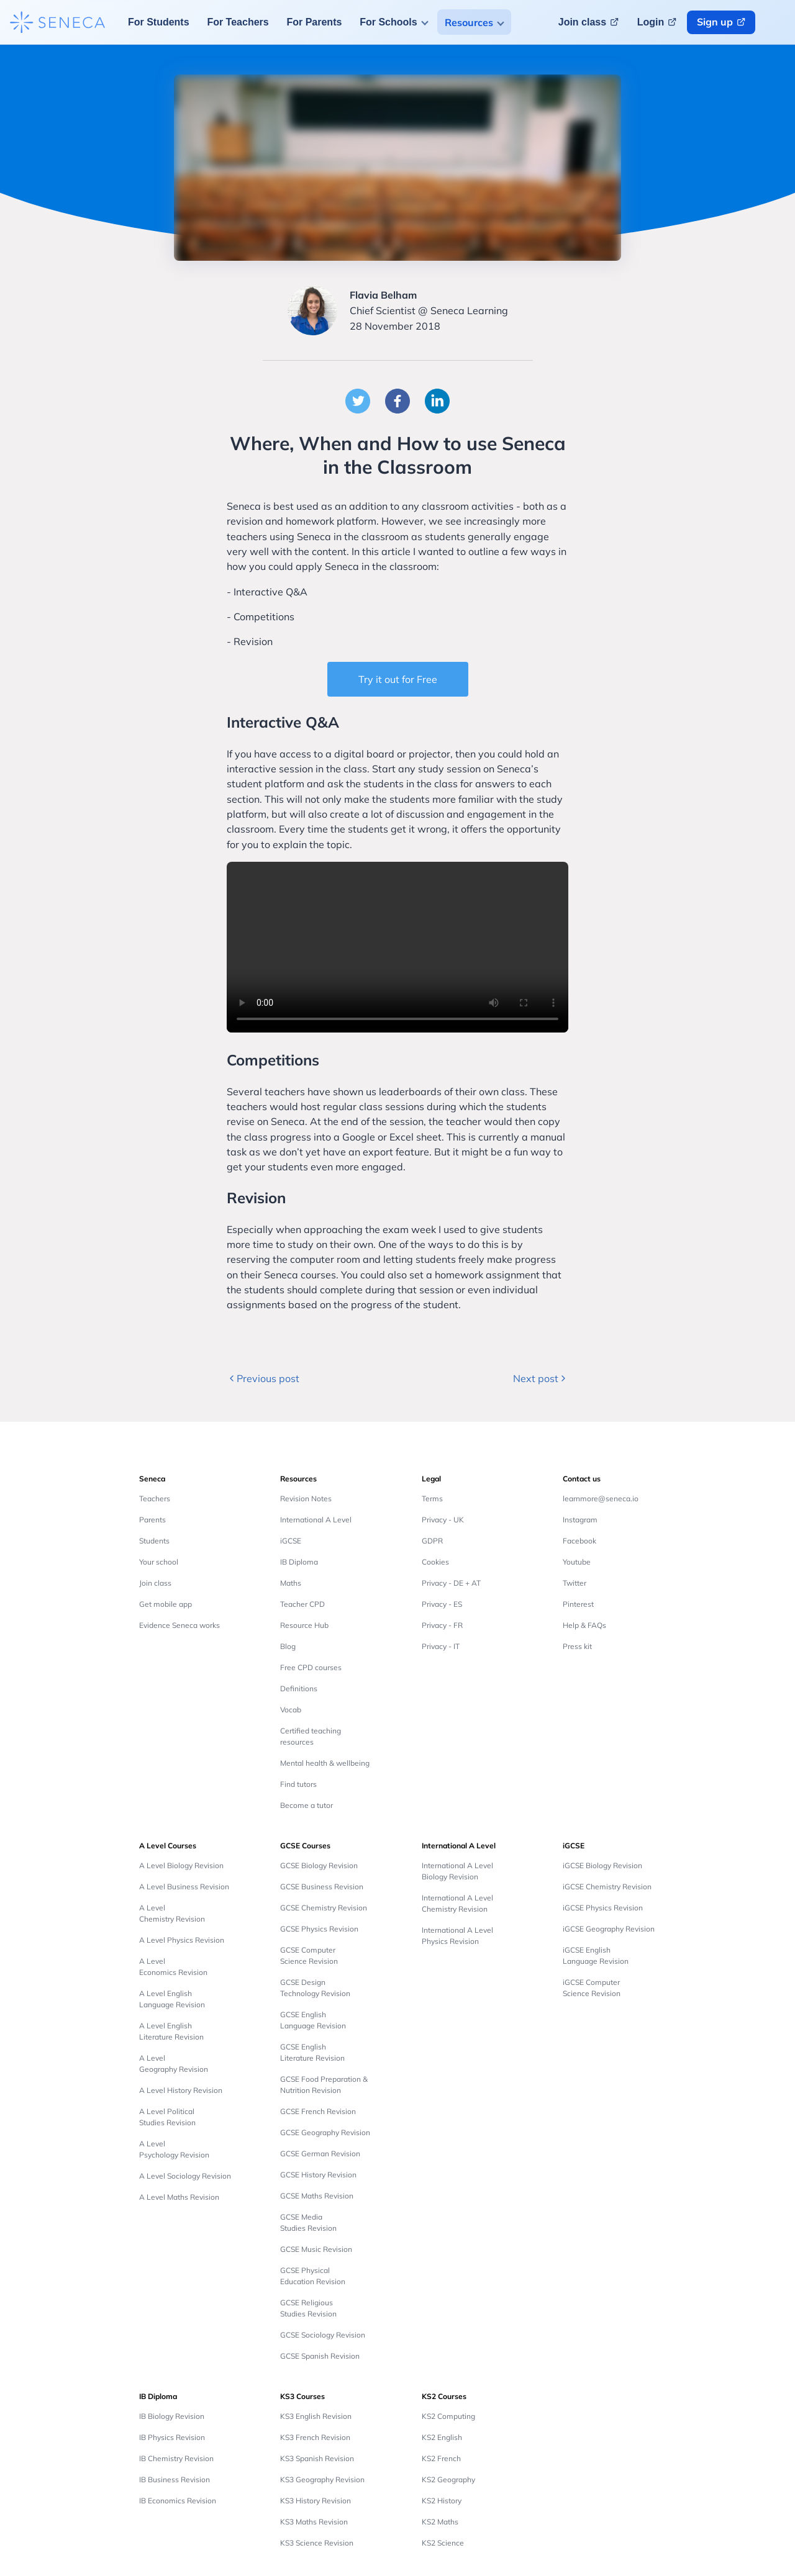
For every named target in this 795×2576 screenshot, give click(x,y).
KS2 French (441, 2458)
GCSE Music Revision (316, 2249)
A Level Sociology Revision (185, 2176)
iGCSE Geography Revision (609, 1928)
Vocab (290, 1709)
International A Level (316, 1519)
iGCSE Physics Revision (603, 1907)
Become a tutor (306, 1805)
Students (154, 1540)
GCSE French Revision (318, 2111)
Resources (469, 22)
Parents (152, 1519)
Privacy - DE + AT (451, 1583)
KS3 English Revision (316, 2416)
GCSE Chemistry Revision (323, 1907)
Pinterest (578, 1604)
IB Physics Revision (172, 2437)
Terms (432, 1498)
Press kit (577, 1646)
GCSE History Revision (318, 2174)
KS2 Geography (448, 2479)
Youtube (577, 1561)
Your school (158, 1561)
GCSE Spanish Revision (320, 2356)
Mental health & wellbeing (325, 1763)
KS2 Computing (448, 2416)
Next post (540, 1378)
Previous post (263, 1378)
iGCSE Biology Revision (602, 1865)
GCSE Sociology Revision (322, 2334)
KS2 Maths (440, 2521)
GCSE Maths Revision (316, 2195)
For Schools (388, 22)
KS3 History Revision (315, 2500)
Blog (288, 1646)
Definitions (298, 1688)
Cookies (435, 1561)
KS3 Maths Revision (314, 2521)
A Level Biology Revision (181, 1865)
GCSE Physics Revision (319, 1928)
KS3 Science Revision (316, 2542)
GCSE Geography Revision (325, 2132)
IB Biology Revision (171, 2416)
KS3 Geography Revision (322, 2479)
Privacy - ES (442, 1604)
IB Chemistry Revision (176, 2458)
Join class (155, 1583)
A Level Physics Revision (181, 1940)
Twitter (574, 1583)
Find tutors (298, 1784)
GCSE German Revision (320, 2153)
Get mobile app (165, 1604)
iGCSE (290, 1540)
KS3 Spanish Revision (317, 2458)
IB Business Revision (174, 2479)
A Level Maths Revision (179, 2197)
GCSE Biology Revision (319, 1865)
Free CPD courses (311, 1667)
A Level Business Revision (184, 1886)
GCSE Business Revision (321, 1886)
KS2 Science (443, 2542)
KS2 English (442, 2437)
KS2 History (441, 2500)
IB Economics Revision (177, 2500)
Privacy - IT (441, 1646)
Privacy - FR (442, 1625)
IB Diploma (299, 1561)
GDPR (432, 1540)
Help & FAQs (584, 1625)
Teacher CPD (302, 1604)
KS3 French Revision (315, 2437)
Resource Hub (304, 1625)
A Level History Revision (180, 2090)
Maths (290, 1583)
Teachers (154, 1498)
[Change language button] (777, 22)
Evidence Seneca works (179, 1625)
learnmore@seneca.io (600, 1498)
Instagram (580, 1519)
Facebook (579, 1540)
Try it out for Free (397, 679)
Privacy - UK (443, 1519)
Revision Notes (306, 1498)
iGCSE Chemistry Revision (607, 1886)
